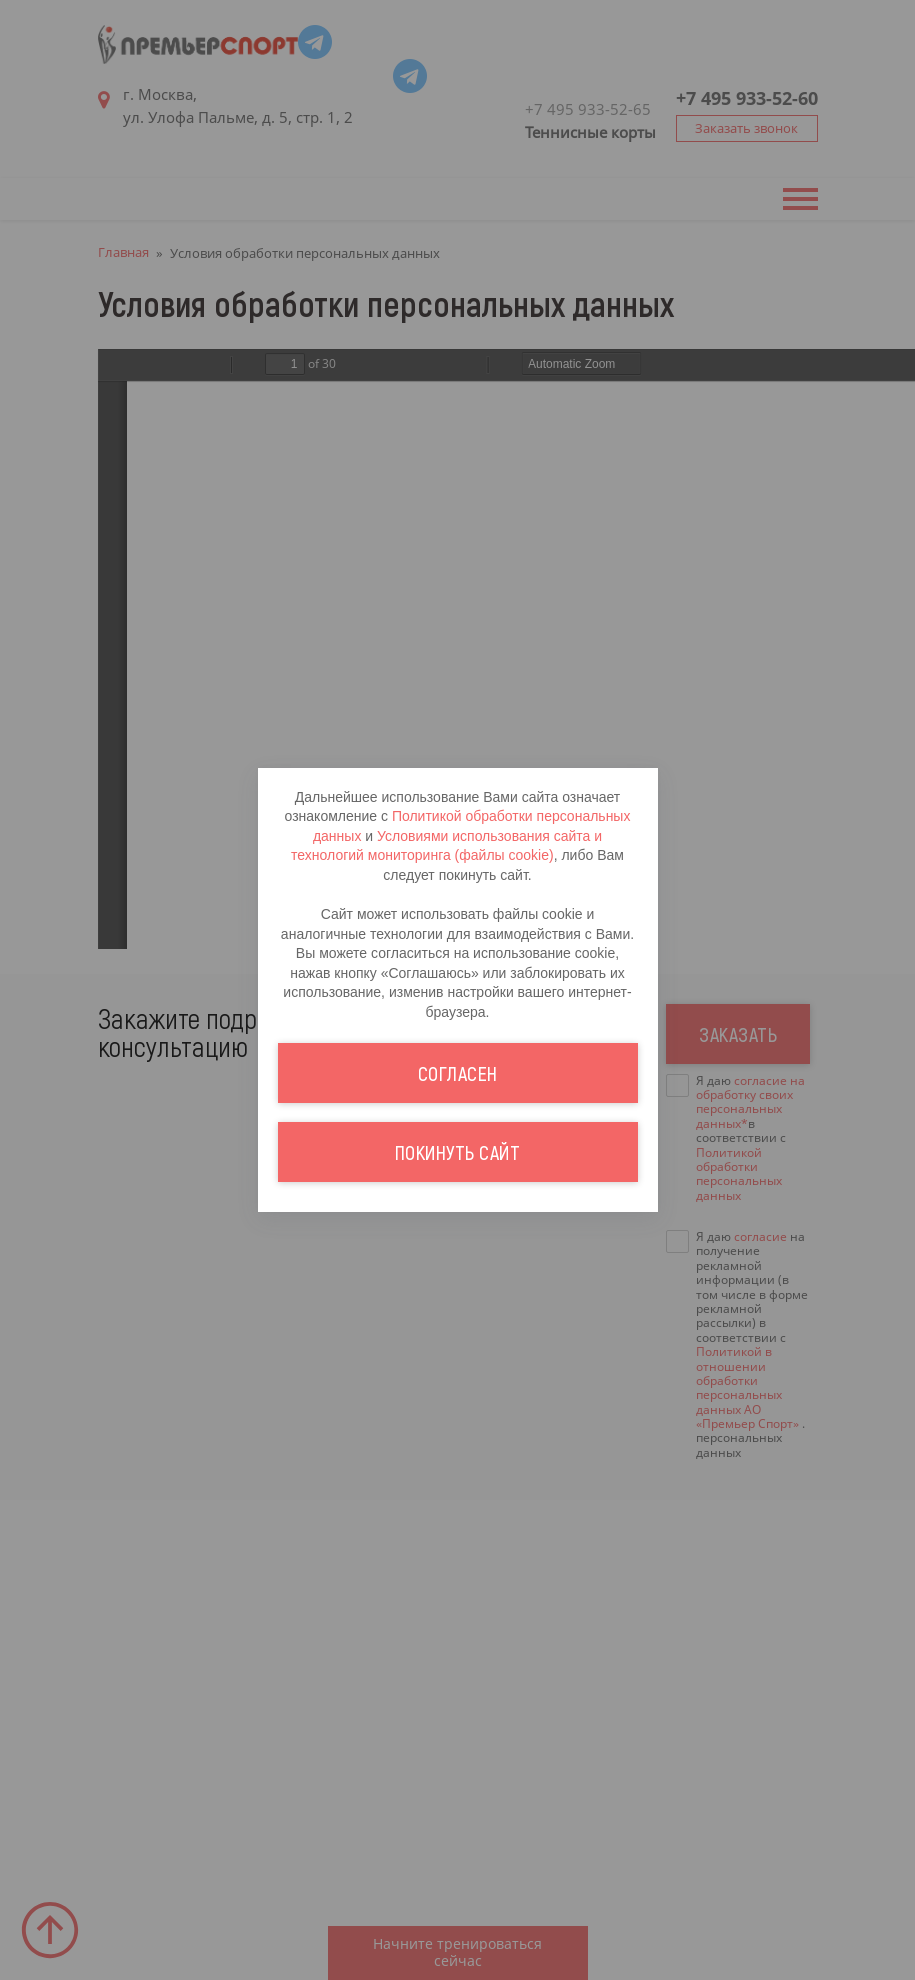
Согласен (458, 1394)
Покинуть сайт (458, 1473)
